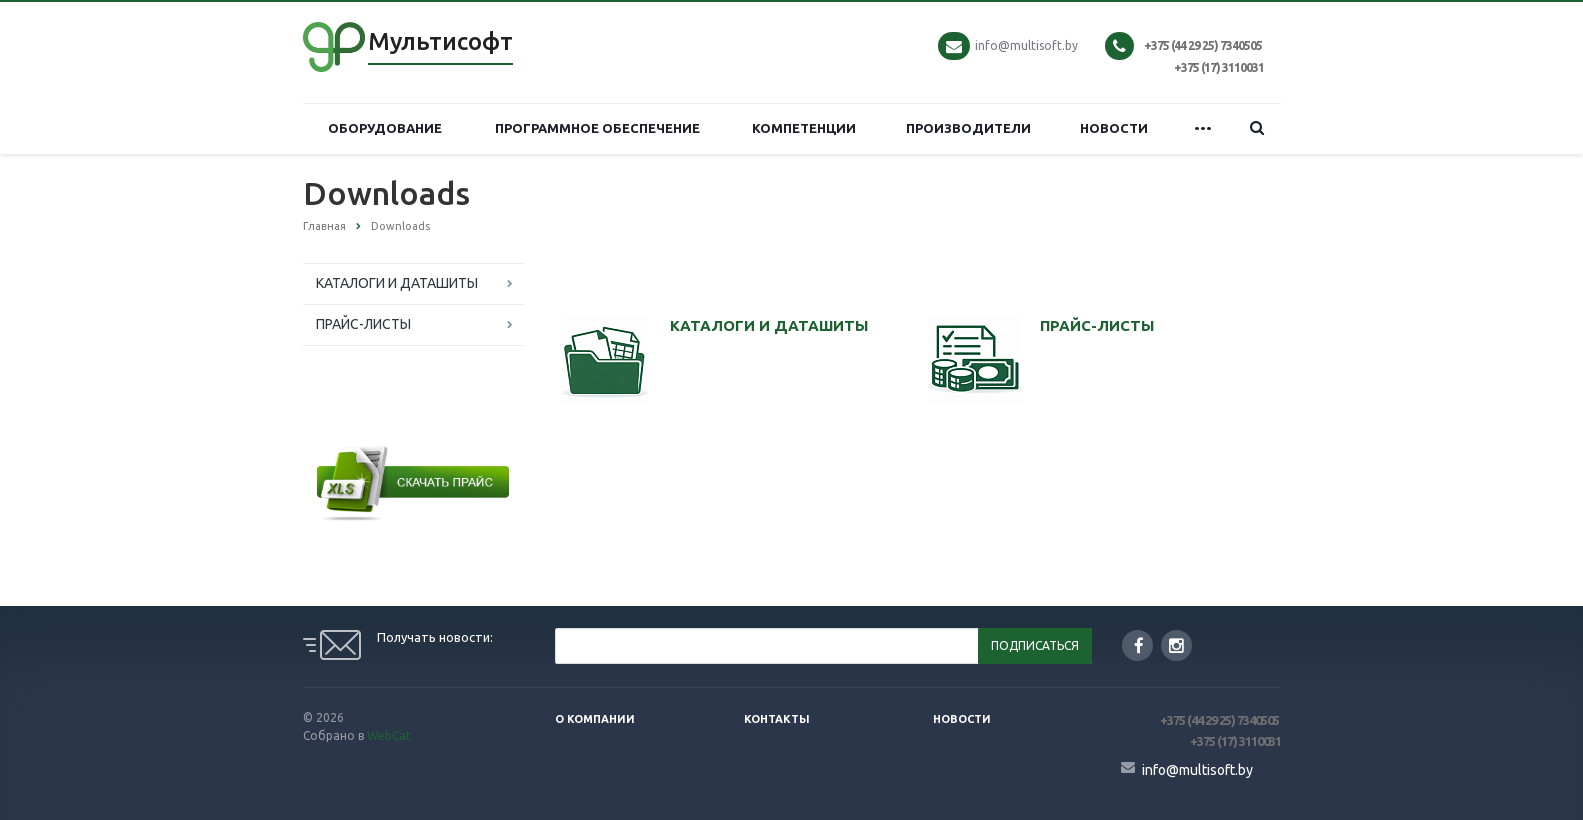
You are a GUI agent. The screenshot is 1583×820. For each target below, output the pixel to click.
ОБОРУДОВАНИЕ (385, 128)
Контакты (777, 719)
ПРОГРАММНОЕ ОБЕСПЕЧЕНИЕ (597, 128)
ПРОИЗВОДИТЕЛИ (968, 128)
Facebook (1139, 645)
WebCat (389, 735)
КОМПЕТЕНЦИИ (804, 128)
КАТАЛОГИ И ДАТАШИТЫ (397, 283)
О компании (595, 719)
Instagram (1176, 645)
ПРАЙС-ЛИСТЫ (363, 324)
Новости (962, 719)
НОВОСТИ (1114, 128)
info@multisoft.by (1026, 45)
